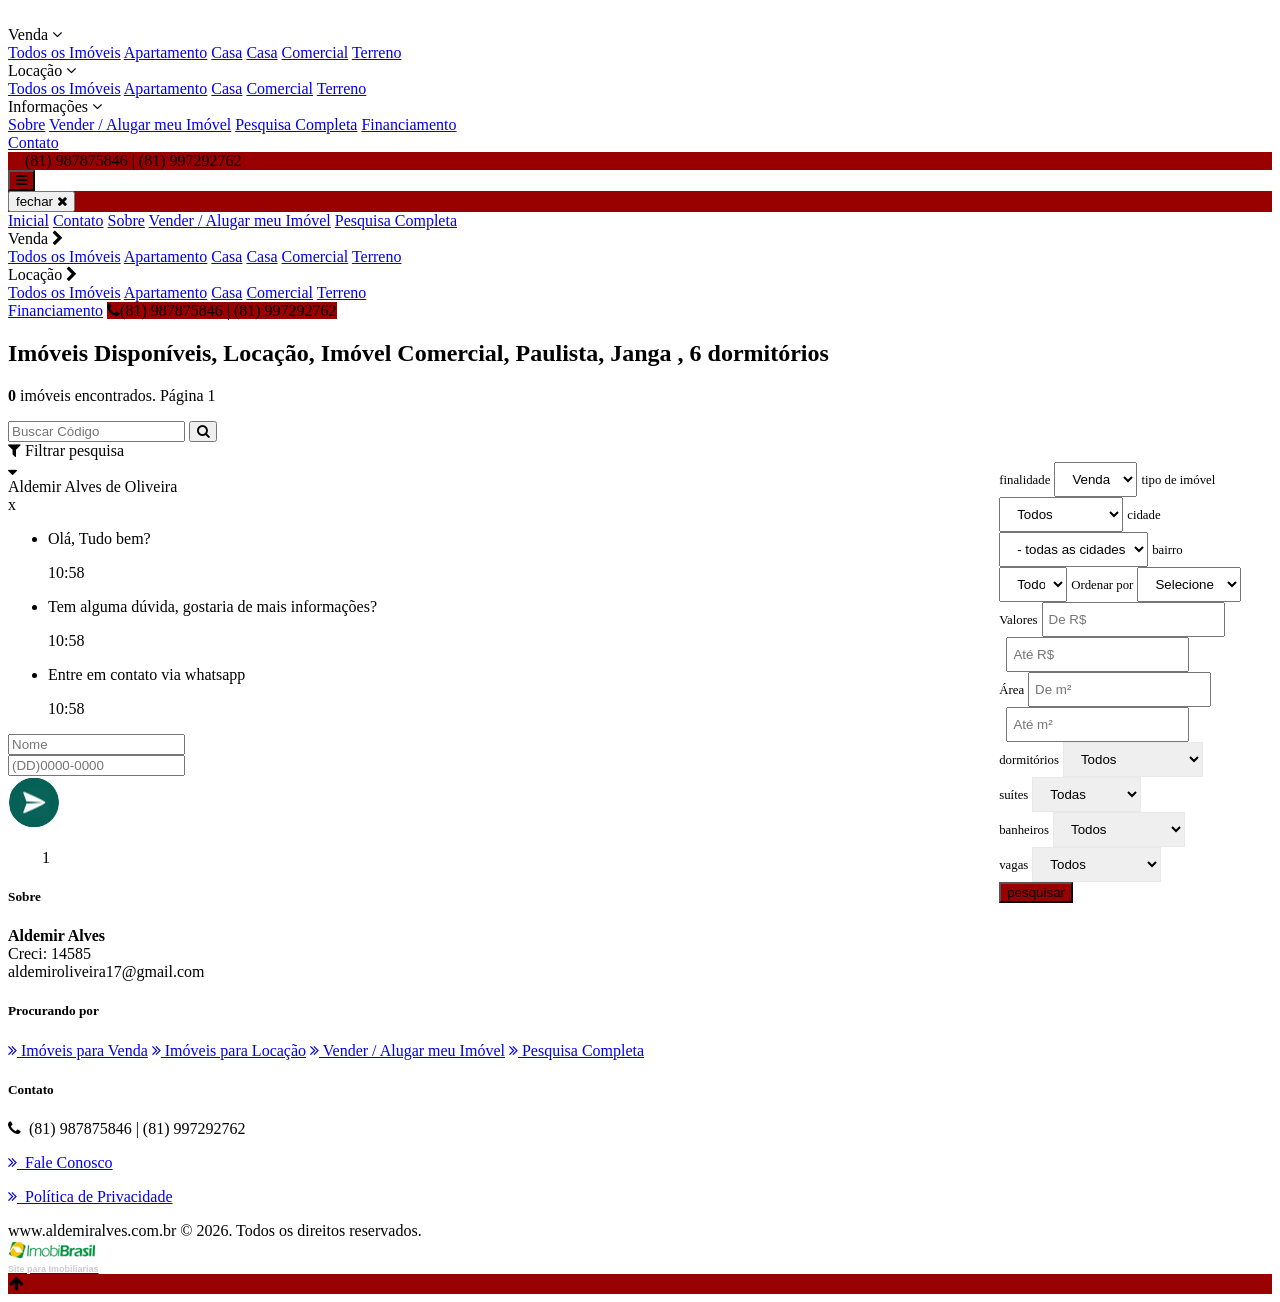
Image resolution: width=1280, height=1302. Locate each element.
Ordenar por (1102, 585)
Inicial (28, 220)
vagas (1013, 865)
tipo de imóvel (1178, 480)
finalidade (1024, 480)
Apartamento (166, 52)
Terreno (377, 52)
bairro (1167, 550)
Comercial (315, 52)
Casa (226, 52)
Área (1011, 690)
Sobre (26, 124)
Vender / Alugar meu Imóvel (140, 124)
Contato (33, 142)
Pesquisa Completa (296, 124)
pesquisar (1036, 892)
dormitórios (1029, 760)
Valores (1018, 620)
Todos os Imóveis (64, 52)
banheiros (1024, 830)
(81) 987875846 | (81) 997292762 (222, 310)
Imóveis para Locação (229, 1050)
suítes (1013, 795)
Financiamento (408, 124)
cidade (1143, 515)
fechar (41, 201)
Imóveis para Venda (78, 1050)
